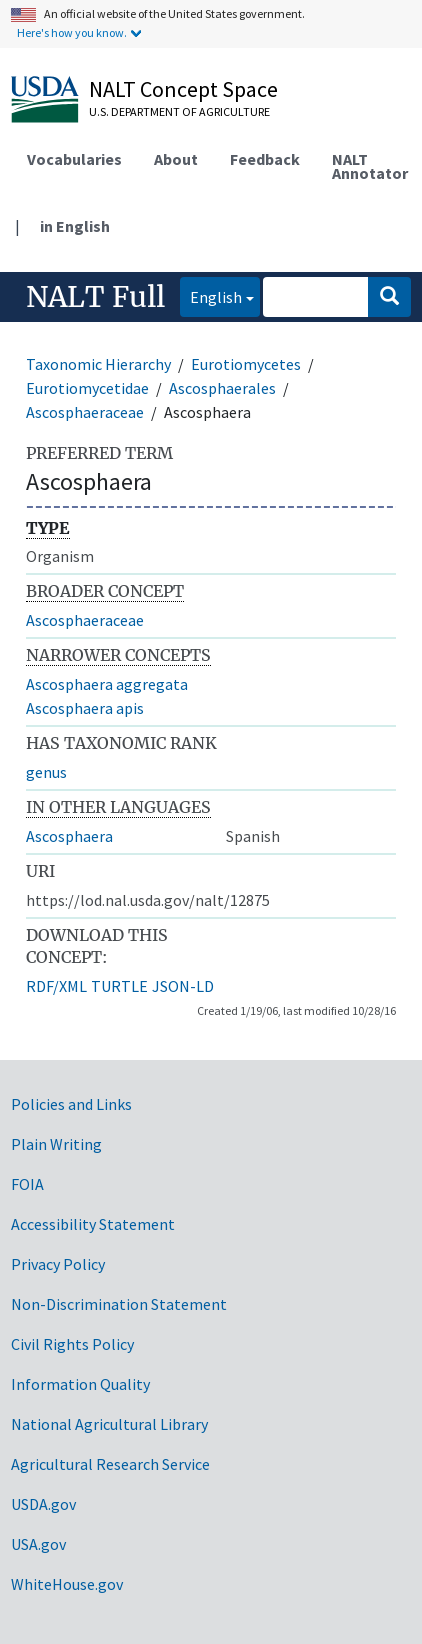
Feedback (265, 159)
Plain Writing (56, 1144)
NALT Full (95, 297)
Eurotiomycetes (246, 364)
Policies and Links (71, 1104)
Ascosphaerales (222, 388)
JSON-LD (183, 986)
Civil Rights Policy (72, 1344)
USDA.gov (43, 1504)
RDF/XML (56, 986)
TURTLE (119, 986)
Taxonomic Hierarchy (98, 364)
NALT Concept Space (183, 89)
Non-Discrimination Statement (119, 1304)
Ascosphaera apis (85, 708)
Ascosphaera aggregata (107, 684)
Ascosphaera (69, 836)
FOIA (27, 1184)
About (176, 159)
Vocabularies (74, 159)
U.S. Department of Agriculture (179, 111)
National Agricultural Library (109, 1424)
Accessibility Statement (93, 1224)
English (211, 295)
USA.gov (38, 1544)
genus (46, 772)
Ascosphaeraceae (85, 412)
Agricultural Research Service (110, 1464)
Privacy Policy (58, 1264)
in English (75, 226)
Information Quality (80, 1384)
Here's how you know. (72, 32)
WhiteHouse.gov (67, 1584)
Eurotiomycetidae (87, 388)
